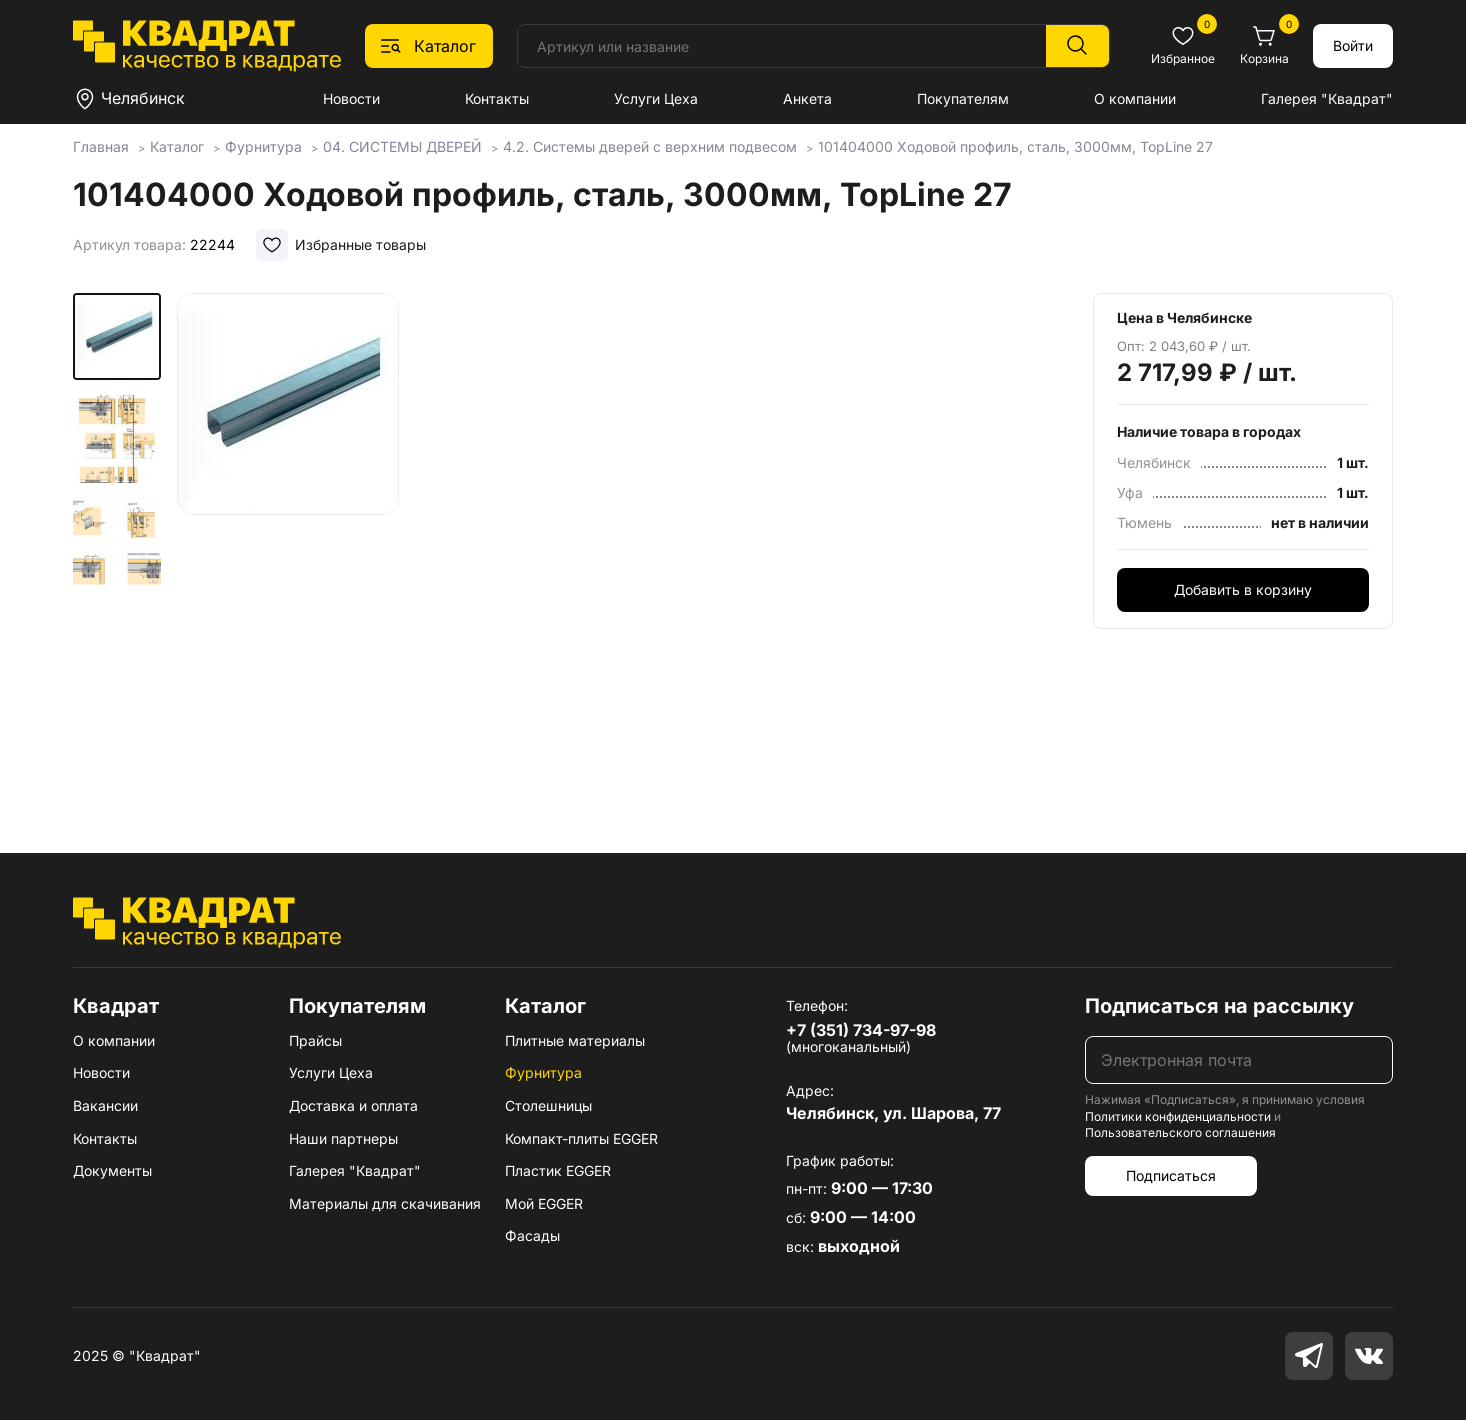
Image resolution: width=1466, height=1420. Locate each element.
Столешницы (548, 1105)
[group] (422, 544)
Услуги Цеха (656, 98)
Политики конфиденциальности (1178, 1116)
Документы (112, 1170)
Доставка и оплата (353, 1105)
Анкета (807, 98)
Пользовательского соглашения (1180, 1132)
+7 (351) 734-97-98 (861, 1030)
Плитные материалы (575, 1040)
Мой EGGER (544, 1203)
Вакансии (105, 1105)
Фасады (532, 1235)
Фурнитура (543, 1072)
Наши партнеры (343, 1138)
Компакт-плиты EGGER (581, 1138)
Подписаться (1171, 1175)
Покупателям (963, 98)
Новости (351, 98)
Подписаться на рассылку (1219, 1006)
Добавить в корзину (1243, 589)
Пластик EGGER (558, 1170)
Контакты (497, 98)
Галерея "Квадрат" (1327, 98)
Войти (1353, 45)
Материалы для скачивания (385, 1203)
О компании (1135, 98)
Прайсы (315, 1040)
